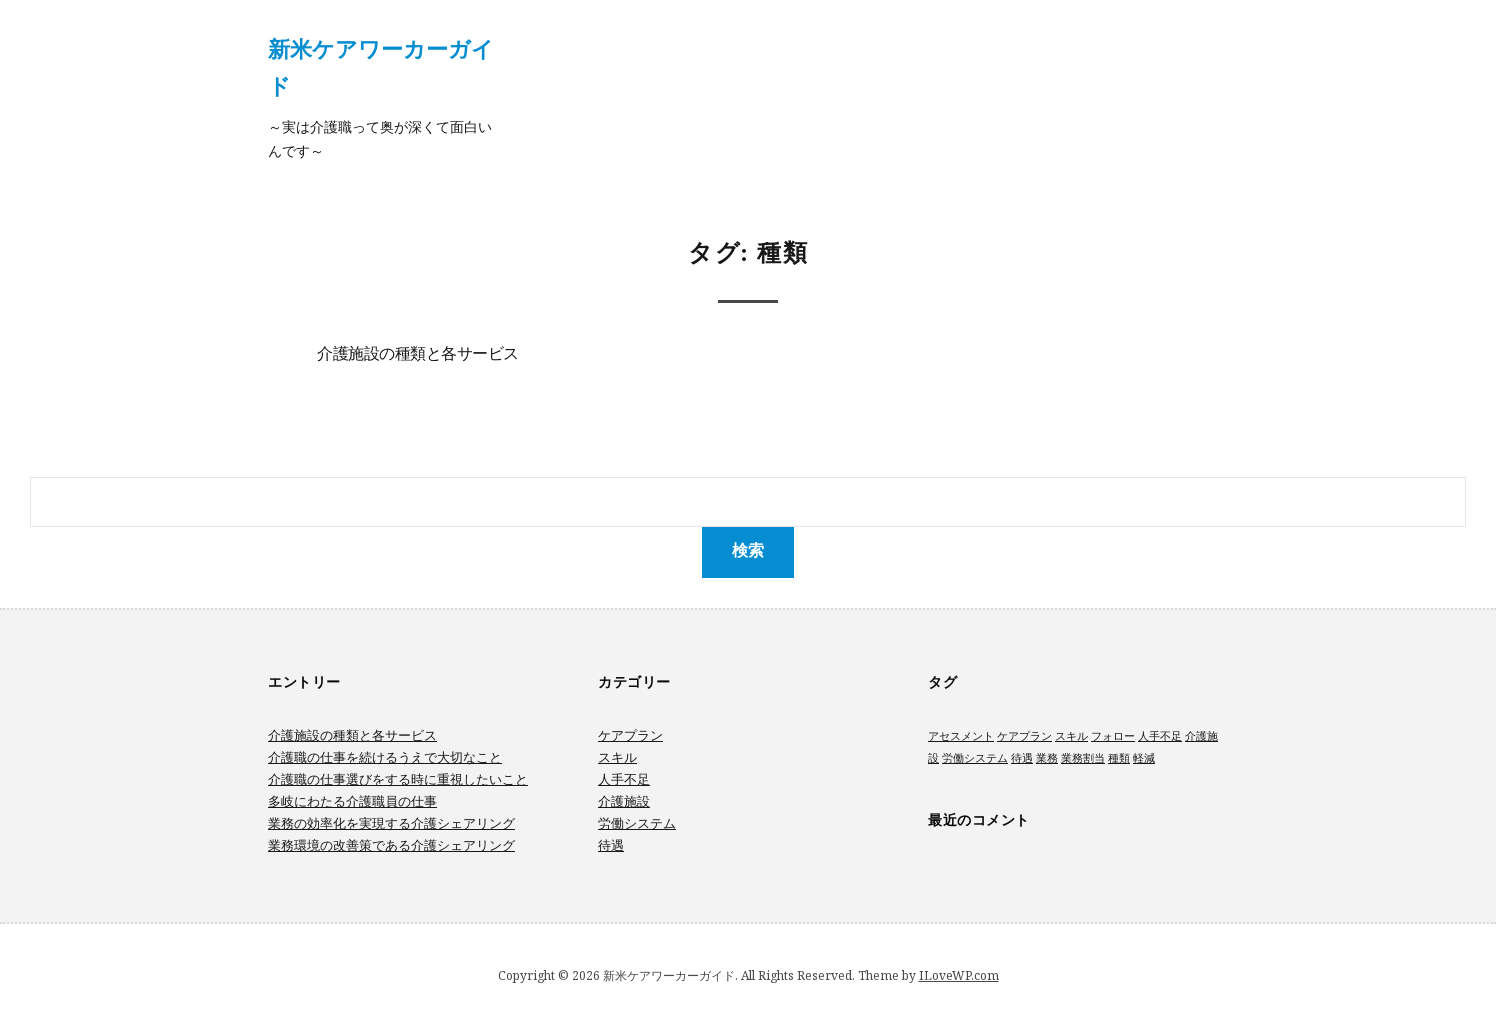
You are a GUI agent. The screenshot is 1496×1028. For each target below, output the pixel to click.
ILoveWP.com (959, 975)
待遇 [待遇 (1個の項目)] (1022, 758)
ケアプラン (630, 735)
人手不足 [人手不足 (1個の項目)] (1160, 736)
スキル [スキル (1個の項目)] (1071, 736)
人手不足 (624, 779)
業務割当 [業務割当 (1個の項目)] (1083, 758)
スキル (617, 757)
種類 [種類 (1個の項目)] (1119, 758)
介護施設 (624, 801)
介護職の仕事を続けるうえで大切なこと (385, 757)
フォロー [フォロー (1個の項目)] (1113, 736)
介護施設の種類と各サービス (418, 355)
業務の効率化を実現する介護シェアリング (391, 823)
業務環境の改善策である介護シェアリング (391, 845)
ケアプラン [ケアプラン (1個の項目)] (1024, 736)
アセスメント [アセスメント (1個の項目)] (961, 736)
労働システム (637, 823)
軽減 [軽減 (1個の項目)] (1144, 758)
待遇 (611, 845)
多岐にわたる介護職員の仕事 (352, 801)
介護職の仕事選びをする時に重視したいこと (398, 779)
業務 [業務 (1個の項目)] (1047, 758)
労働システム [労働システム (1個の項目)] (975, 758)
